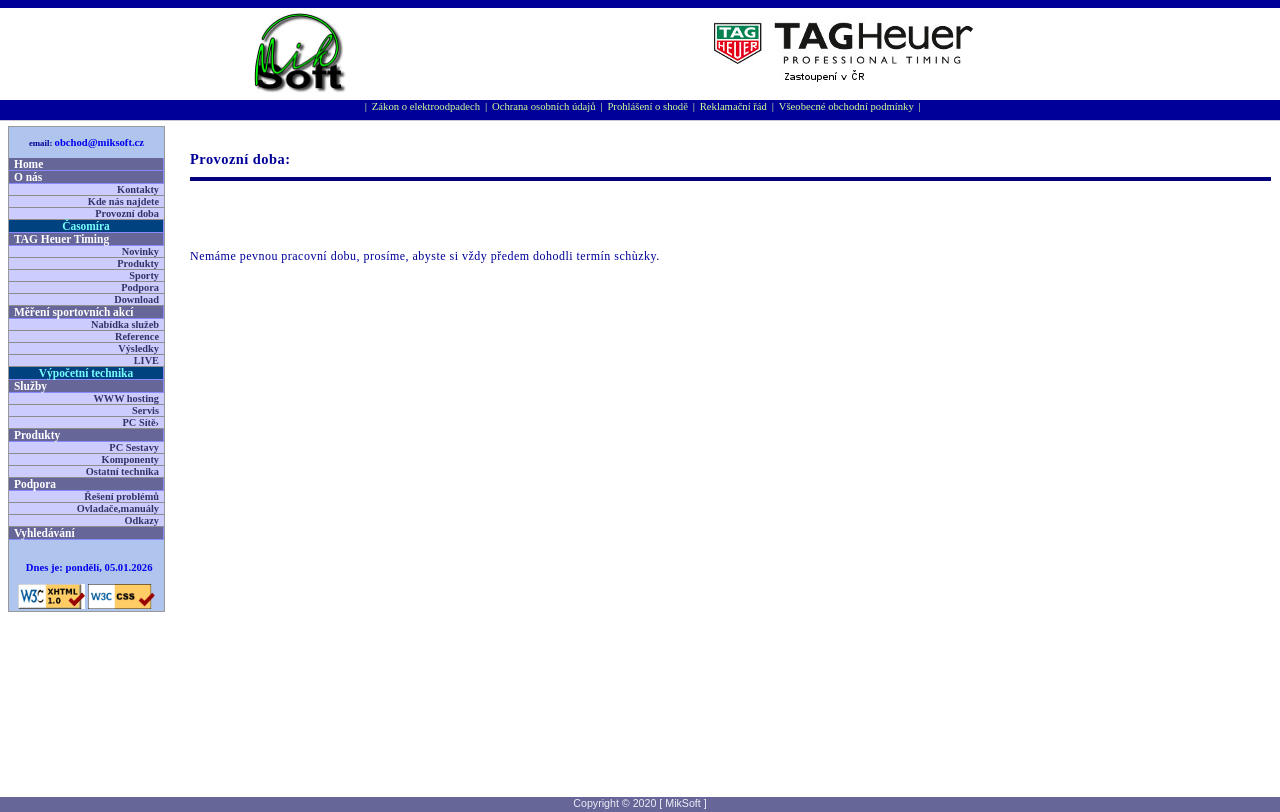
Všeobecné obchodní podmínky (846, 106)
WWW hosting (126, 398)
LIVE (146, 360)
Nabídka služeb (125, 324)
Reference (137, 336)
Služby (30, 386)
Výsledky (138, 348)
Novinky (140, 251)
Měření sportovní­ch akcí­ (73, 312)
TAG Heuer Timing (61, 239)
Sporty (144, 275)
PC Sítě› (141, 422)
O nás (28, 177)
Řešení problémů (121, 496)
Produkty (138, 263)
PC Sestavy (134, 447)
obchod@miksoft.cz (100, 142)
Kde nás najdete (123, 201)
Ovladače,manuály (118, 508)
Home (28, 164)
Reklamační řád (733, 106)
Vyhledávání (44, 533)
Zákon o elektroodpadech (426, 106)
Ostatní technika (122, 471)
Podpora (140, 287)
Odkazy (142, 520)
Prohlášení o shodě (647, 106)
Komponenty (130, 459)
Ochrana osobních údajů (544, 106)
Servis (145, 410)
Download (136, 299)
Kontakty (138, 189)
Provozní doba (127, 213)
